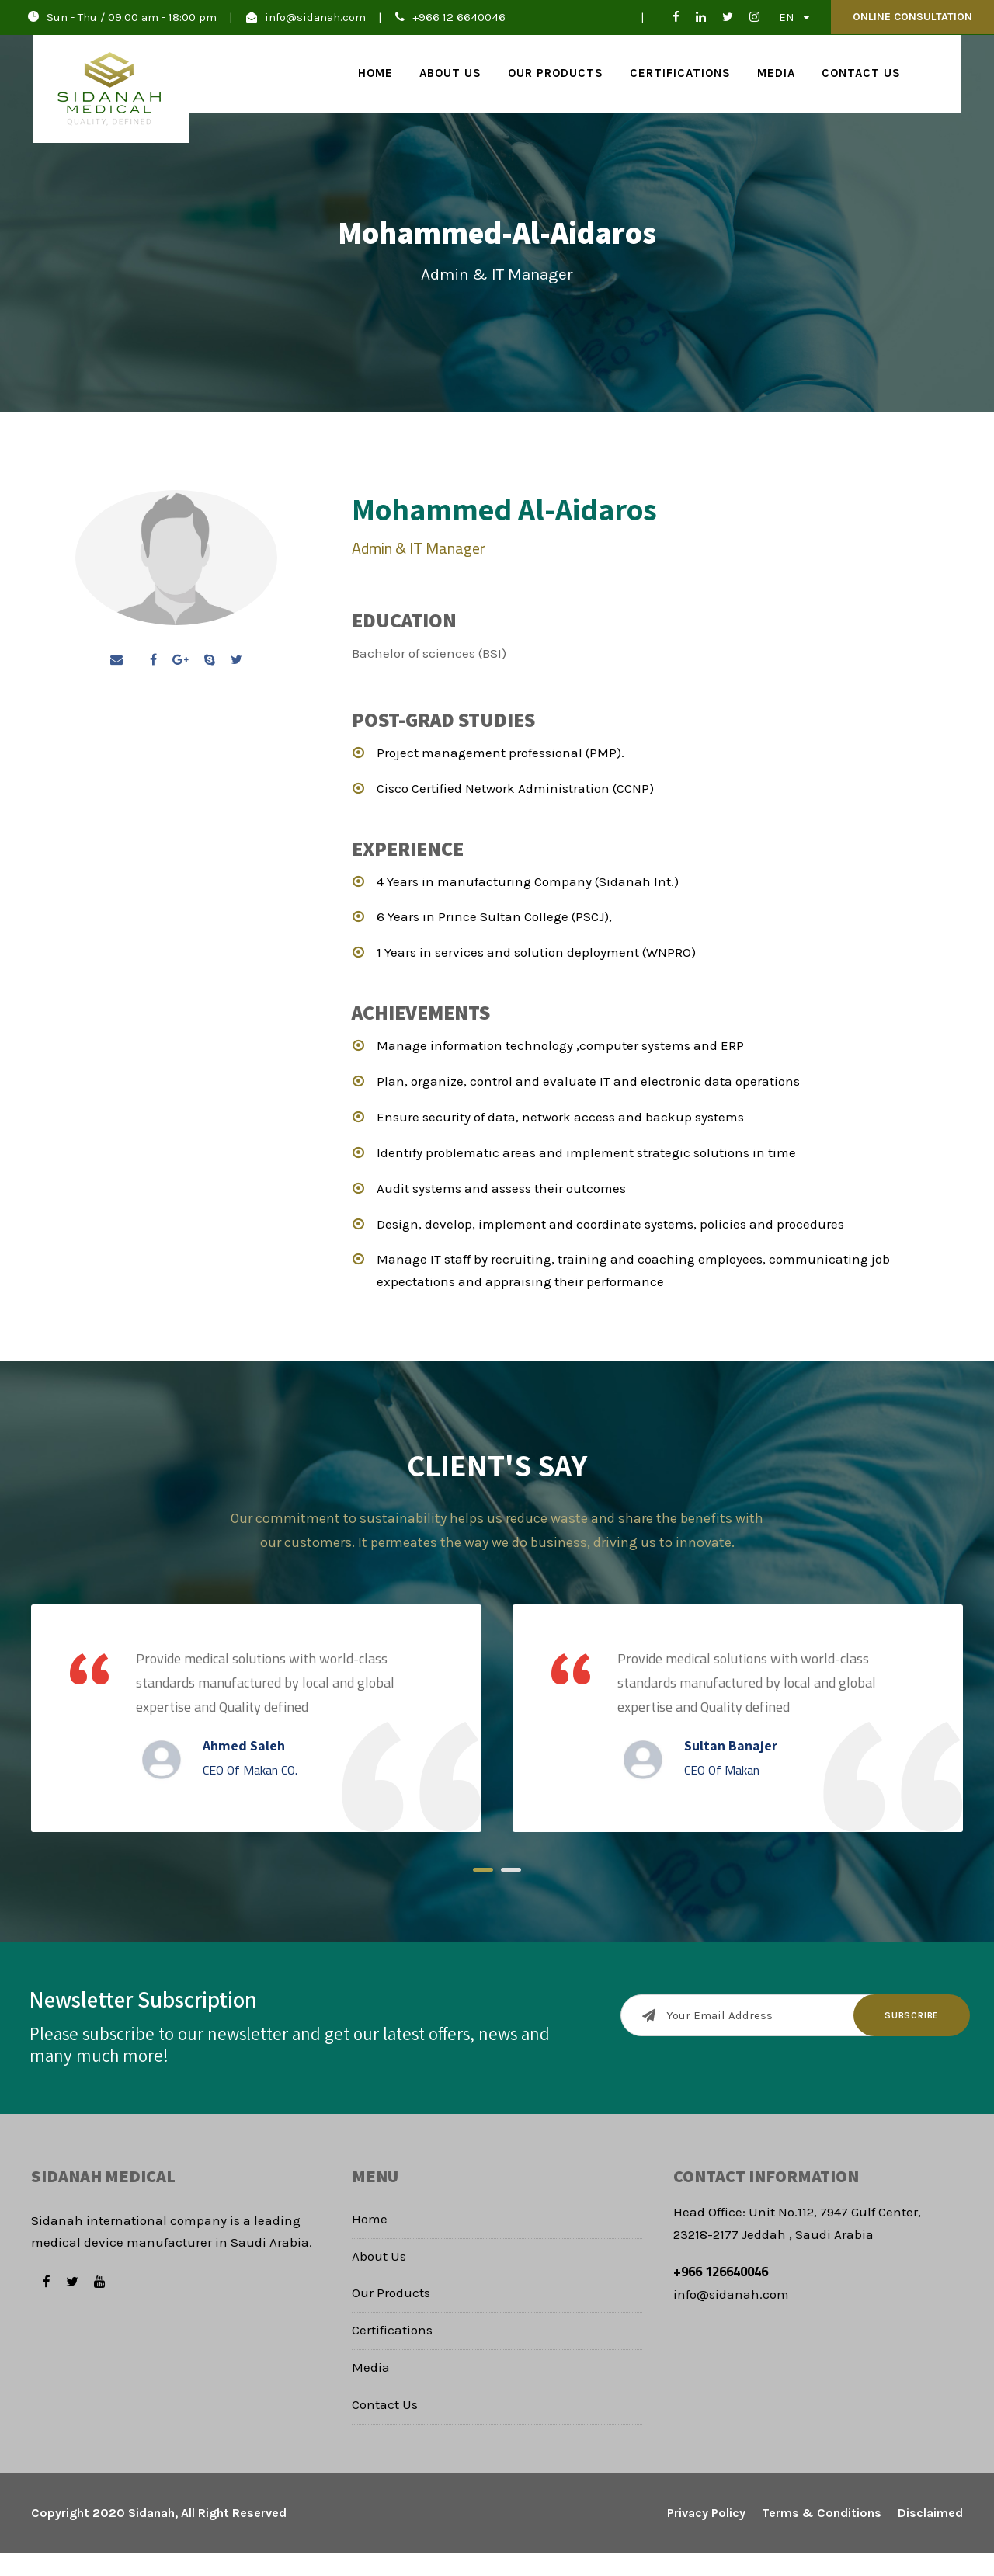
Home (375, 73)
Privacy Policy (706, 2536)
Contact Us (861, 73)
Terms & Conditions (821, 2536)
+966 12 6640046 (459, 17)
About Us (450, 73)
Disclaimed (930, 2536)
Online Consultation (912, 16)
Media (776, 73)
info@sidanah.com (315, 17)
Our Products (555, 73)
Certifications (680, 73)
